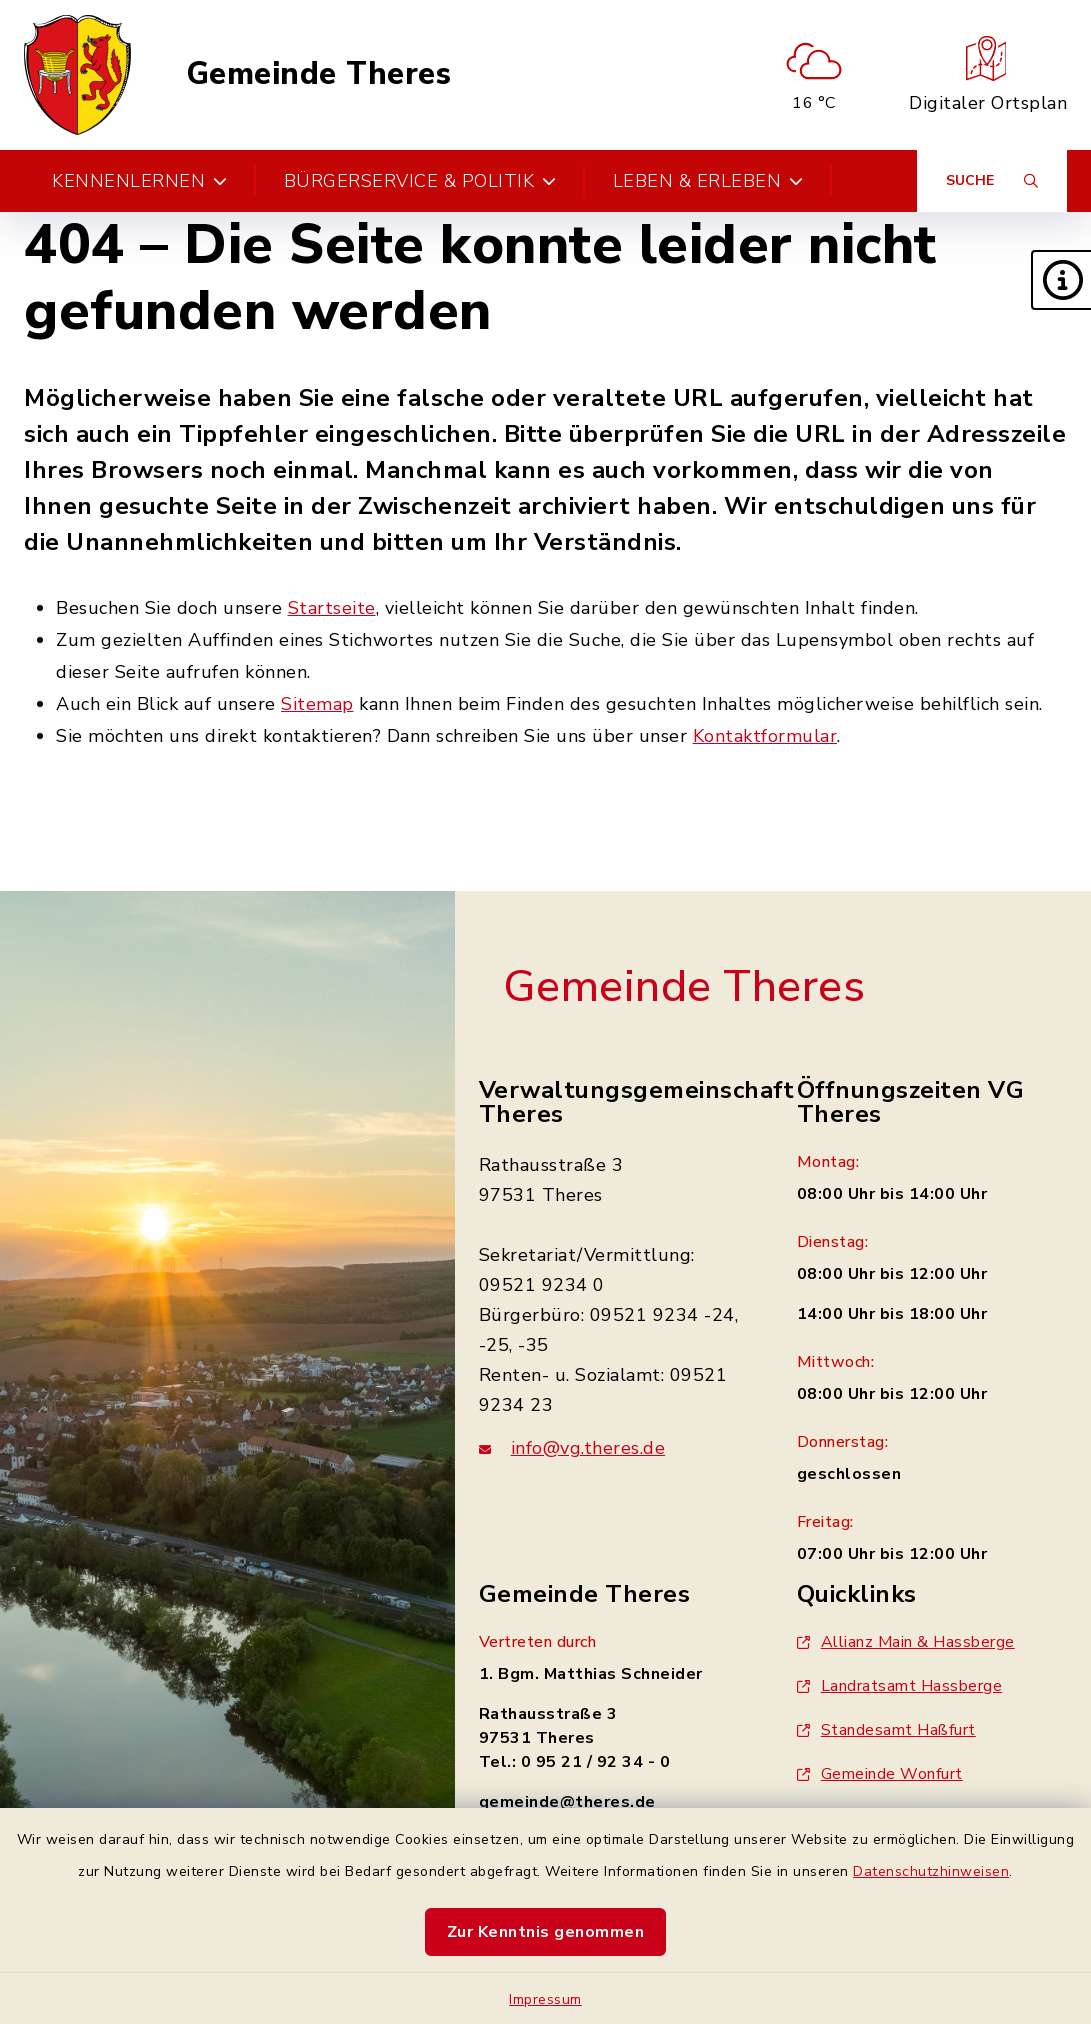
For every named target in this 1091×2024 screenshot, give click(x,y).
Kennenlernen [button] (140, 181)
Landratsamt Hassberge (900, 1686)
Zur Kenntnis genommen (546, 1932)
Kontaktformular (765, 736)
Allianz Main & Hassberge (906, 1642)
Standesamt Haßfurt (886, 1730)
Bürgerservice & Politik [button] (420, 181)
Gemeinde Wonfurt (880, 1774)
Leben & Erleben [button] (708, 181)
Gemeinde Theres (319, 74)
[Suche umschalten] (992, 181)
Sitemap (317, 704)
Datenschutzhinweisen (931, 1871)
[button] (1061, 280)
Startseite (332, 608)
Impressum (545, 1999)
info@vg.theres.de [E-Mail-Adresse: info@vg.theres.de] (588, 1448)
